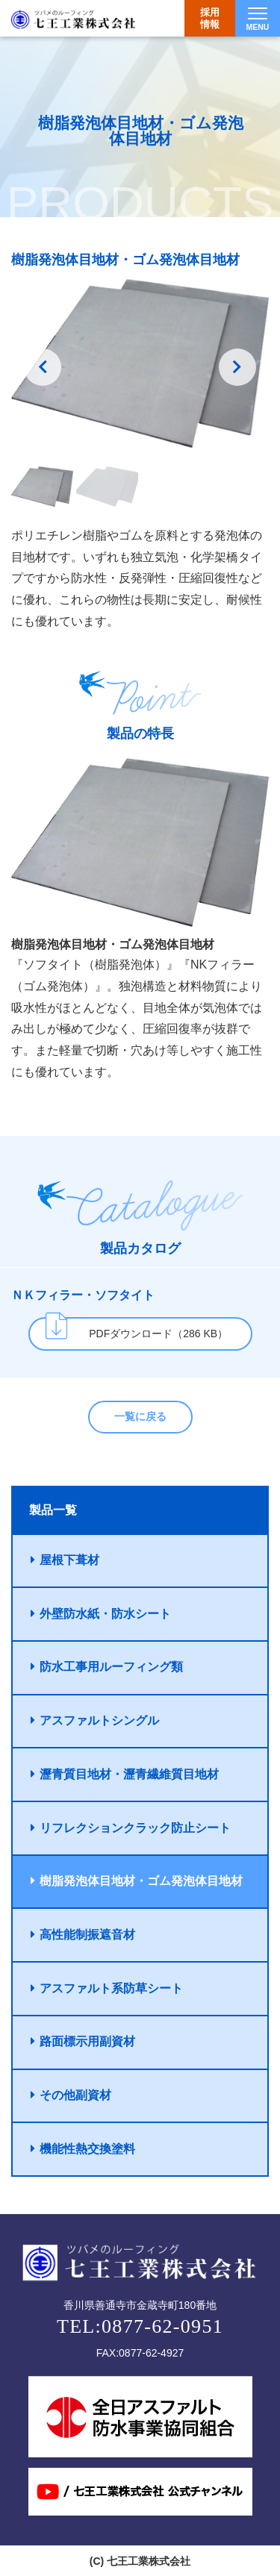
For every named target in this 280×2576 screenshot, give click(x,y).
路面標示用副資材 (83, 2041)
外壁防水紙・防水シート (101, 1613)
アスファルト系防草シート (107, 1988)
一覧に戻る (140, 1416)
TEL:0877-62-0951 (140, 2326)
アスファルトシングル (95, 1720)
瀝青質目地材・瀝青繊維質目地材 (125, 1774)
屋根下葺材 (65, 1560)
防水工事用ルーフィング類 (107, 1666)
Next (237, 367)
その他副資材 (71, 2095)
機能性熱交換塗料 (83, 2148)
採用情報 (210, 18)
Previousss (42, 367)
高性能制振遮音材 (83, 1934)
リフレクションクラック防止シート (131, 1828)
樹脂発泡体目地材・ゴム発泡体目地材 (137, 1881)
